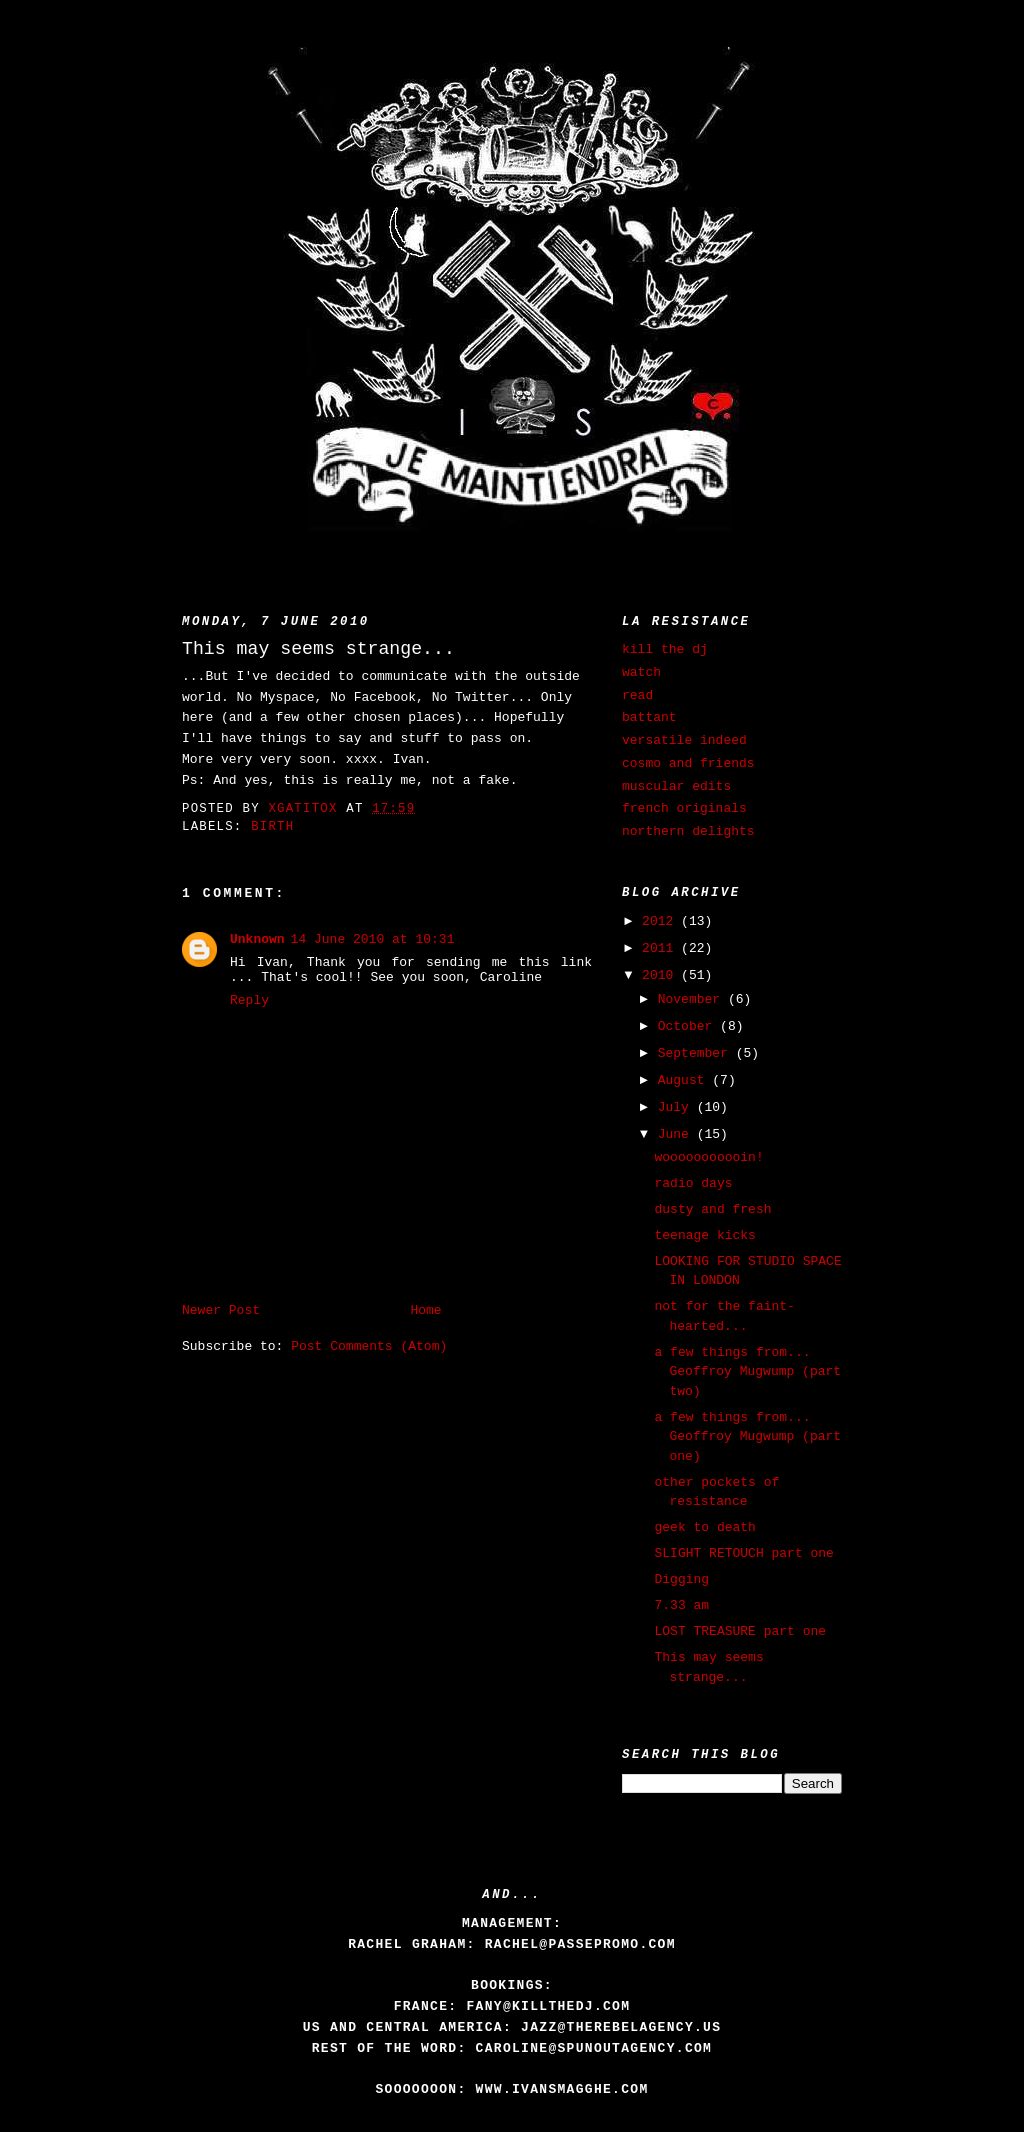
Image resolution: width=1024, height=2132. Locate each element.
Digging (681, 1579)
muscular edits (676, 786)
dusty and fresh (712, 1209)
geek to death (704, 1527)
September (697, 1053)
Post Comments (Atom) (369, 1346)
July (677, 1107)
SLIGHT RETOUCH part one (743, 1553)
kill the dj (665, 649)
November (693, 999)
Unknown (257, 939)
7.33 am (681, 1605)
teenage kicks (704, 1235)
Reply (249, 1000)
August (685, 1080)
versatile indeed (684, 740)
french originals (684, 808)
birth (272, 827)
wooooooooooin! (708, 1157)
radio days (693, 1183)
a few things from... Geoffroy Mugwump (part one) (747, 1437)
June (677, 1134)
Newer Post (221, 1310)
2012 (661, 921)
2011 (661, 948)
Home (425, 1310)
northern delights (688, 831)
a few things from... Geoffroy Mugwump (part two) (747, 1372)
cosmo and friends (688, 763)
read (637, 695)
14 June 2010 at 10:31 (373, 939)
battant (649, 717)
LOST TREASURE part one (740, 1631)
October (689, 1026)
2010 (661, 975)
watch (641, 672)
